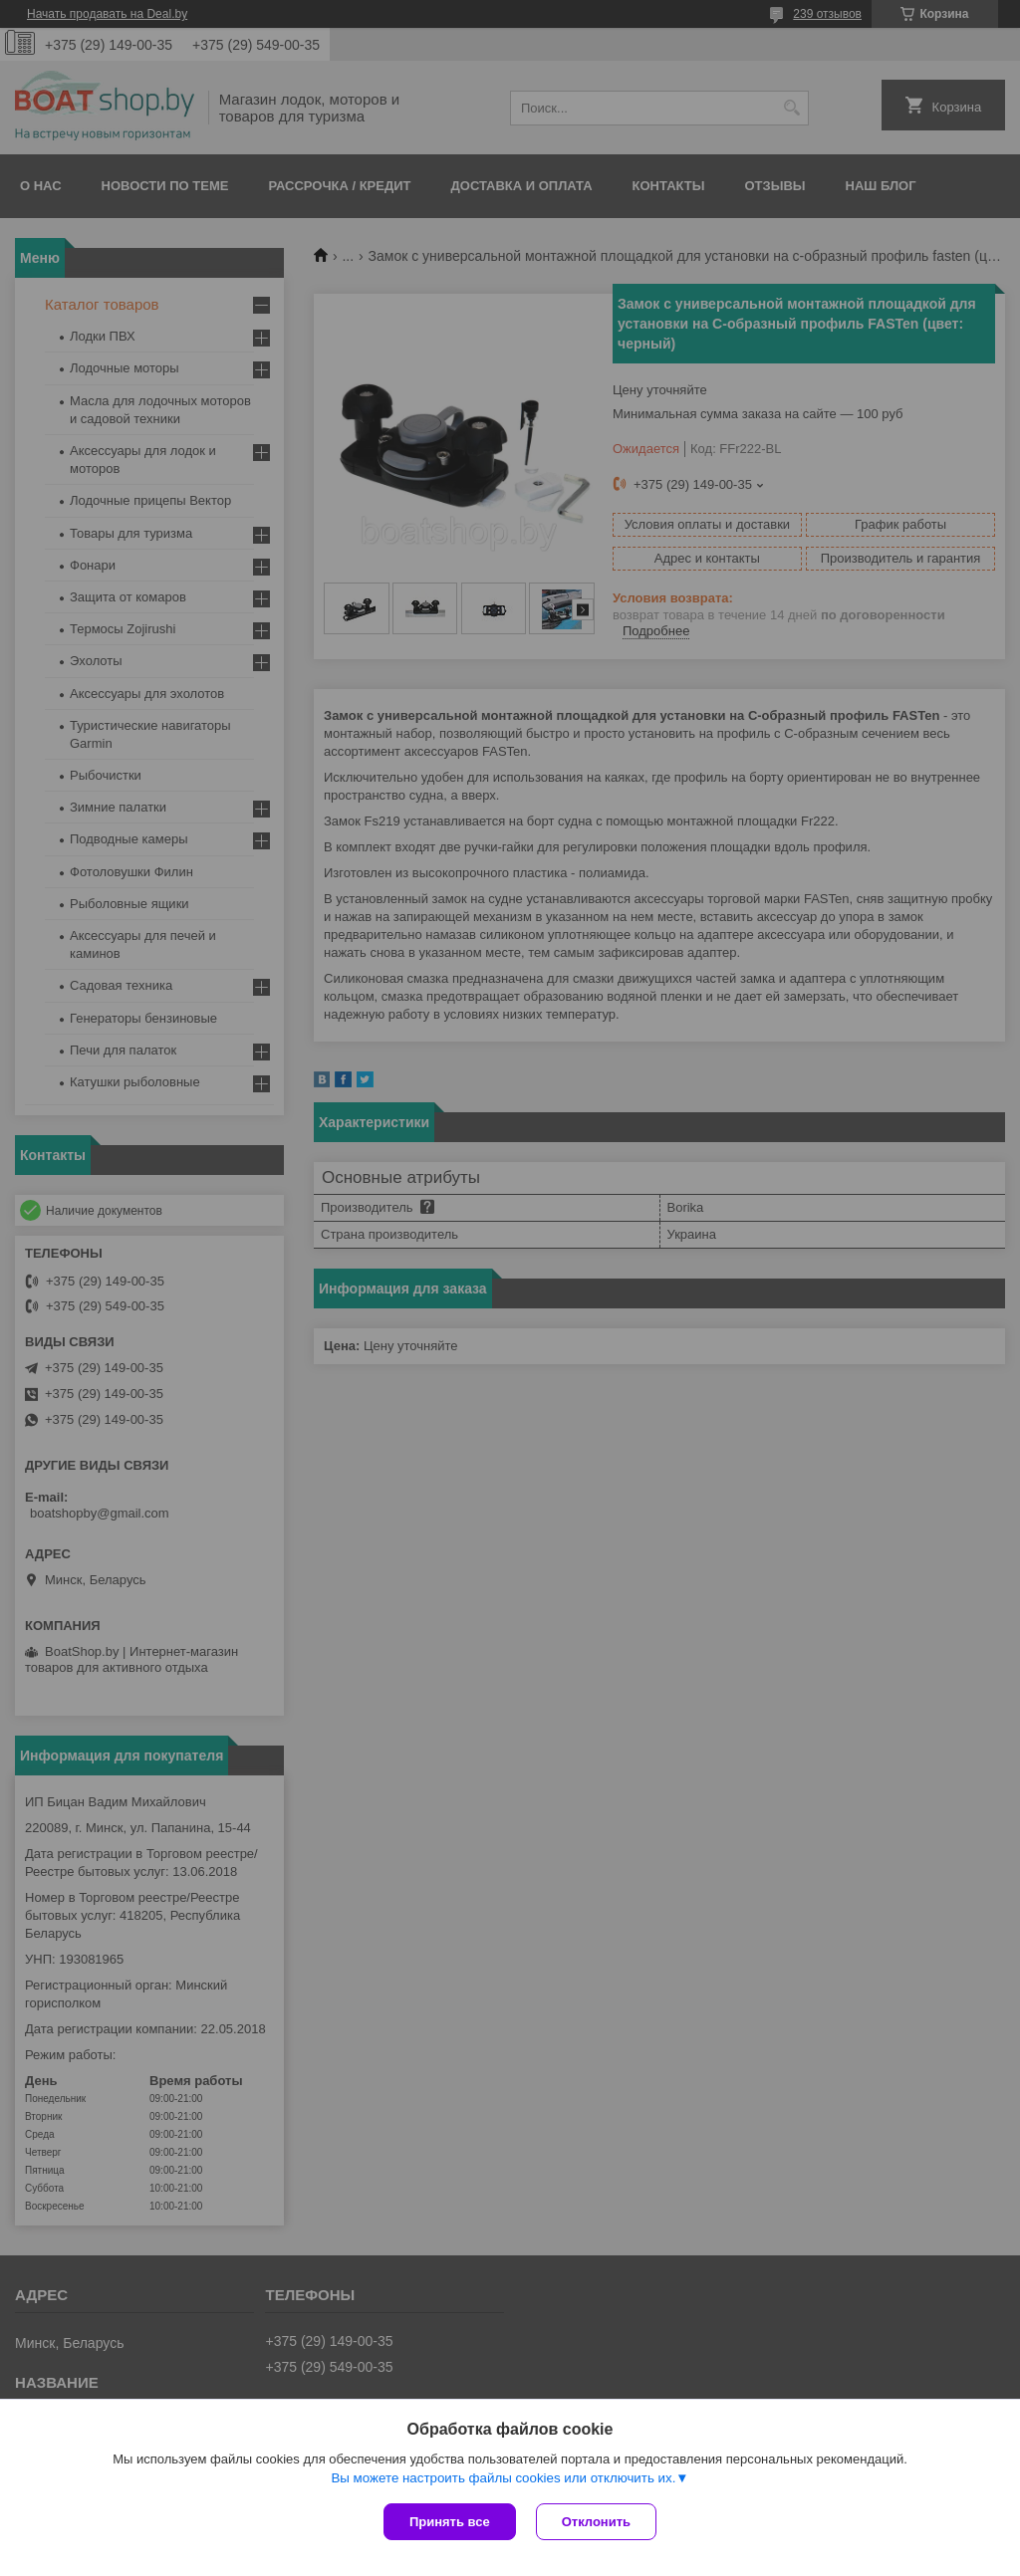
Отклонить (596, 2521)
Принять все (449, 2521)
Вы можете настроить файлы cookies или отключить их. (503, 2477)
